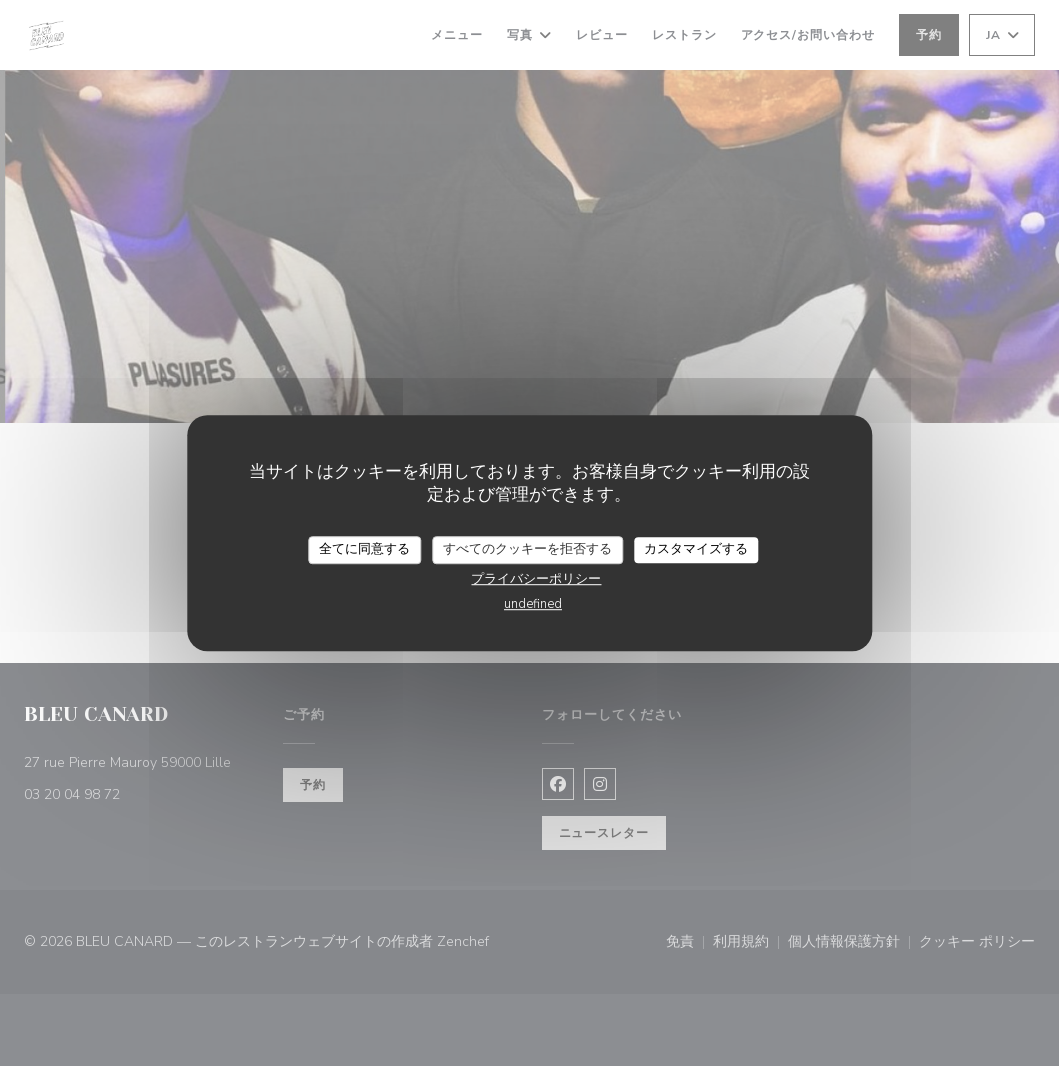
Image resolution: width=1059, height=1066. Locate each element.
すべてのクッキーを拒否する (527, 549)
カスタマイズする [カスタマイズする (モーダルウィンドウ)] (696, 549)
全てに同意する (364, 549)
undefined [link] (533, 604)
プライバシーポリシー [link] (536, 579)
